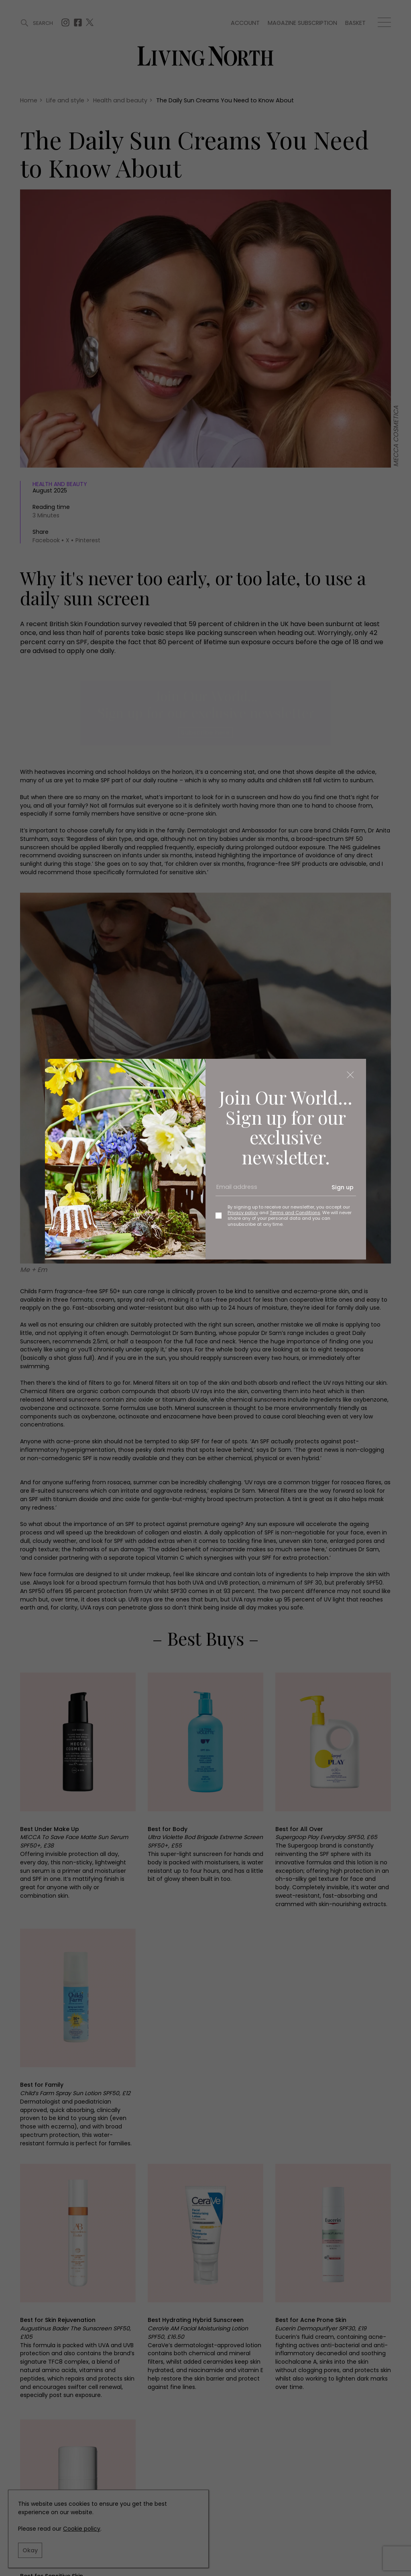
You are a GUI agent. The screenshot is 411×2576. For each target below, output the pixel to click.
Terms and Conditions (295, 1212)
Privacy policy (243, 1212)
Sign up (343, 1187)
